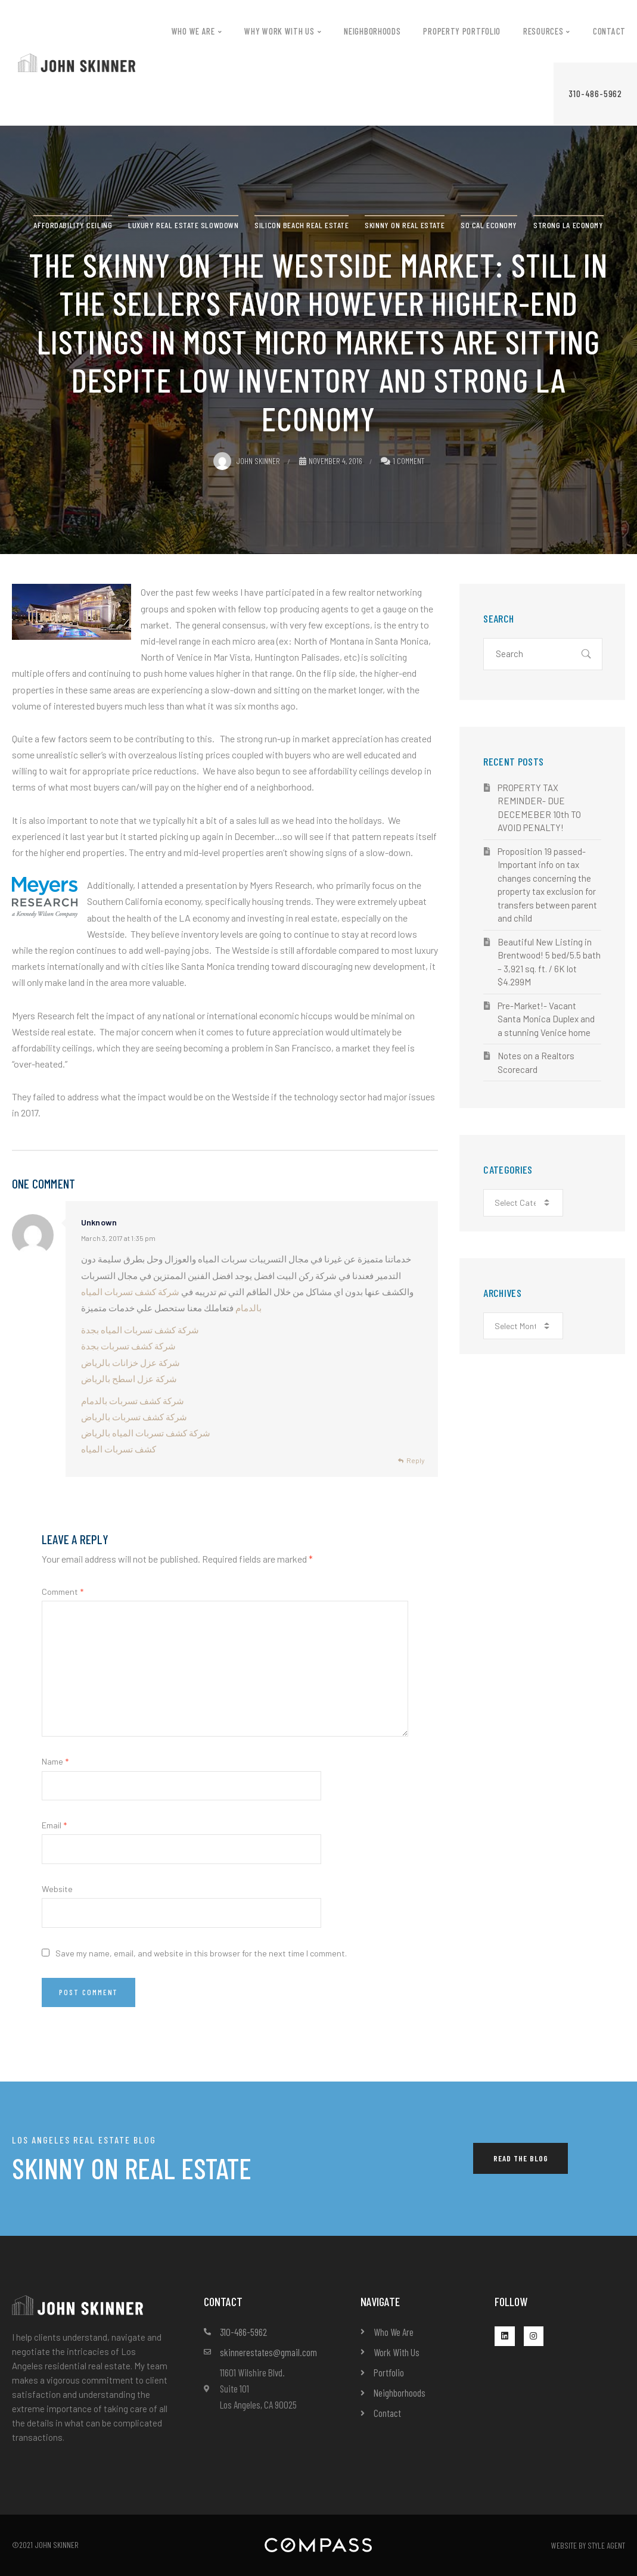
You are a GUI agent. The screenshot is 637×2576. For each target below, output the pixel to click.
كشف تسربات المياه (118, 1448)
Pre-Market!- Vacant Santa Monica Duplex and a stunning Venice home (546, 1019)
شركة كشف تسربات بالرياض (134, 1416)
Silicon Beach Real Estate (301, 225)
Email (54, 1825)
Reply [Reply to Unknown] (415, 1460)
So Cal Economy (489, 225)
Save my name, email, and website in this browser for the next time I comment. (201, 1953)
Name (55, 1761)
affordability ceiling (72, 225)
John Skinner (246, 461)
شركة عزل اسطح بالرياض (129, 1378)
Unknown (99, 1222)
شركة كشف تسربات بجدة (128, 1345)
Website (57, 1889)
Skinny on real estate (405, 225)
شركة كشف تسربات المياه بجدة (140, 1329)
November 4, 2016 (330, 461)
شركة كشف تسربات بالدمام (132, 1400)
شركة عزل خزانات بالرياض (130, 1362)
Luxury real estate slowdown (183, 225)
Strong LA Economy (568, 225)
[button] (595, 94)
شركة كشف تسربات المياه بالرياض (145, 1432)
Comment (62, 1591)
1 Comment (408, 461)
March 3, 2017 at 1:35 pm (118, 1238)
